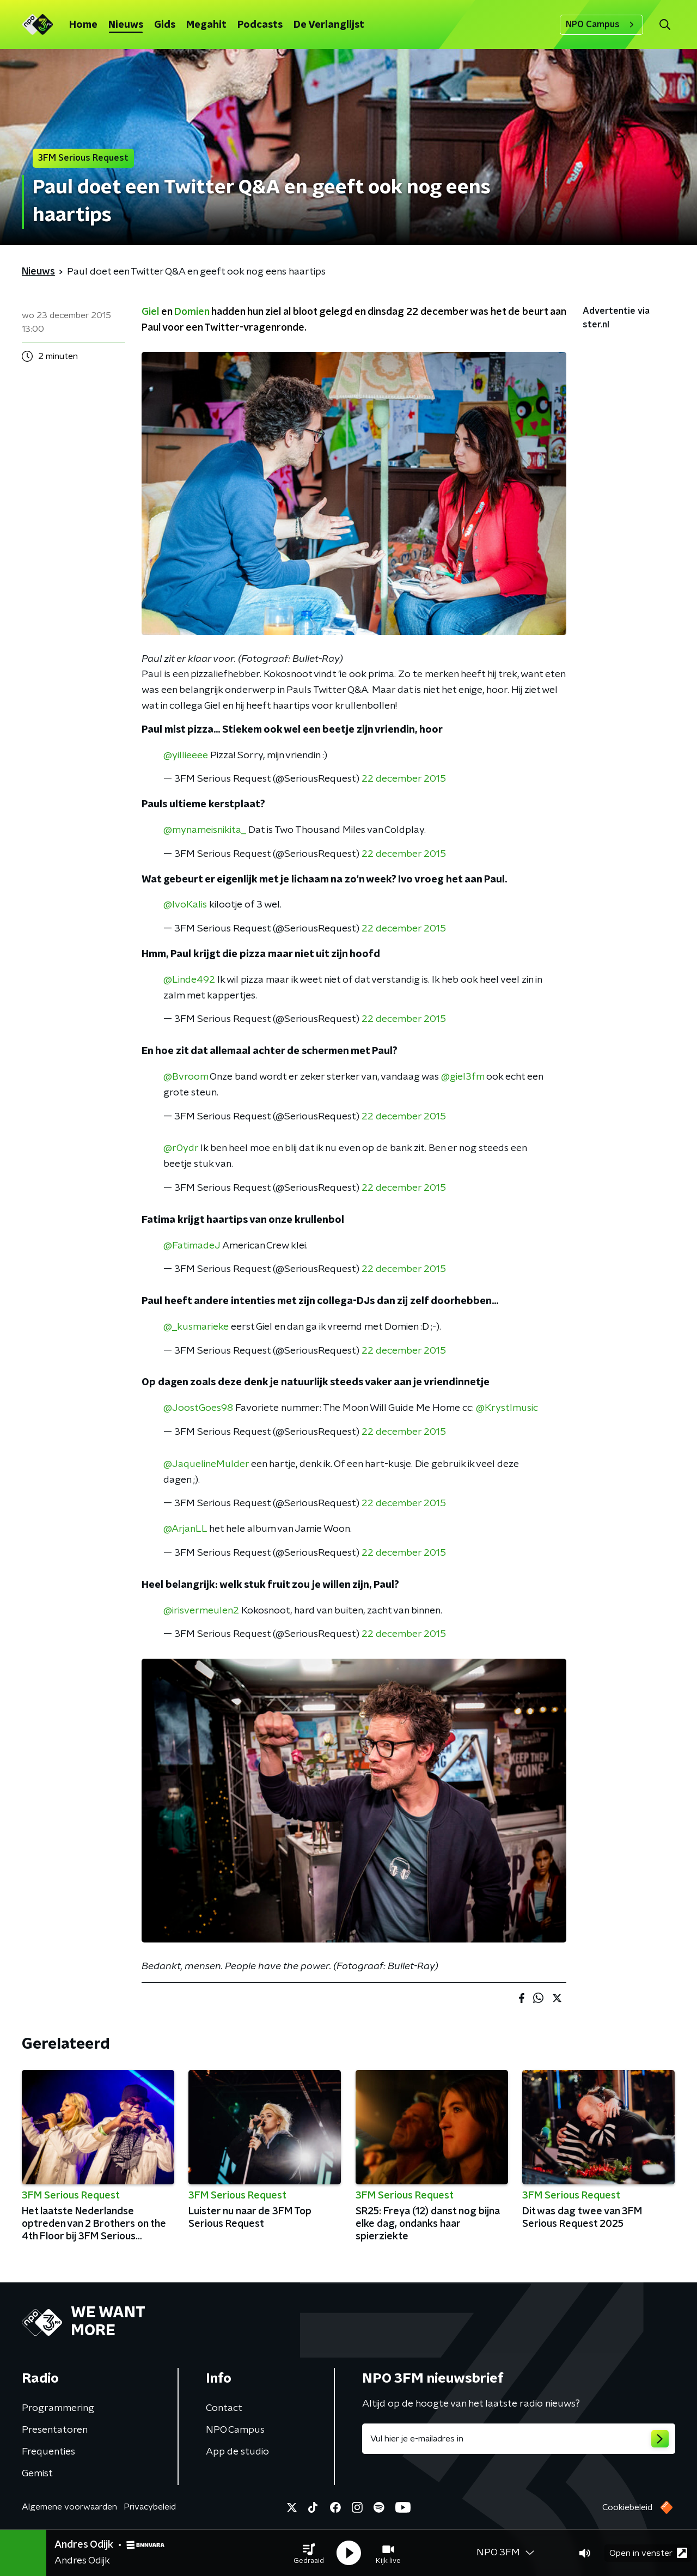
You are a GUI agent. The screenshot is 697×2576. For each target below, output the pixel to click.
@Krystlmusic (507, 1408)
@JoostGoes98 (198, 1408)
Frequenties (48, 2452)
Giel (150, 312)
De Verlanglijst (329, 25)
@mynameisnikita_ (204, 830)
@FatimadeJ (192, 1246)
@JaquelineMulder (206, 1464)
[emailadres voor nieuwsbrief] (518, 2438)
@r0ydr (180, 1148)
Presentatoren (55, 2430)
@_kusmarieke (196, 1327)
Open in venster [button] (648, 2553)
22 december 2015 (404, 779)
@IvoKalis (185, 905)
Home (83, 25)
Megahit (206, 25)
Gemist (37, 2473)
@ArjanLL (185, 1529)
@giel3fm (462, 1077)
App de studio (237, 2452)
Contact (224, 2408)
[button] (308, 2553)
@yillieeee (185, 755)
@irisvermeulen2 (201, 1611)
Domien (191, 312)
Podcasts (260, 25)
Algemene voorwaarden (69, 2506)
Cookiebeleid (627, 2507)
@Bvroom (185, 1077)
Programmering (58, 2408)
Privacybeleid (150, 2506)
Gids (164, 25)
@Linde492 (189, 980)
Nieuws (125, 25)
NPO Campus (601, 24)
